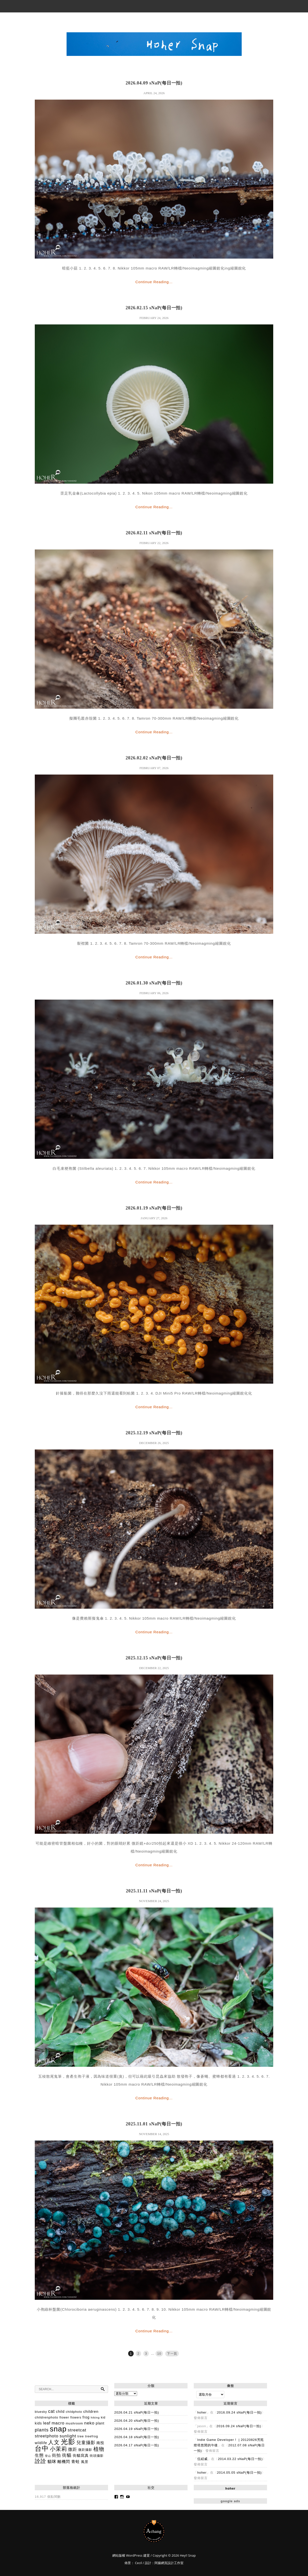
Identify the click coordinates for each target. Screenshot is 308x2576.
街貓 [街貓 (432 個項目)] (67, 2455)
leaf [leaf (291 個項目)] (46, 2423)
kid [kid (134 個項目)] (103, 2417)
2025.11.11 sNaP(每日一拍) (154, 1890)
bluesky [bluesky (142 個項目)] (41, 2412)
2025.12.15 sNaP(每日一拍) (154, 1657)
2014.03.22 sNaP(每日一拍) (240, 2459)
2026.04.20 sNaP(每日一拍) (136, 2420)
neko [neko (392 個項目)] (89, 2422)
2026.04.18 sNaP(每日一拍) (136, 2437)
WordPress (133, 2555)
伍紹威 (202, 2459)
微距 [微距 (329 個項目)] (72, 2449)
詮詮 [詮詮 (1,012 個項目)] (40, 2461)
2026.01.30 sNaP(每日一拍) (154, 982)
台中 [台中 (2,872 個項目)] (42, 2448)
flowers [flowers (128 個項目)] (75, 2417)
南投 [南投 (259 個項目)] (100, 2443)
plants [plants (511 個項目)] (42, 2429)
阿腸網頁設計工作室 (169, 2563)
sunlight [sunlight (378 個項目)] (68, 2435)
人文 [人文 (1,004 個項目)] (54, 2442)
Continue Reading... (154, 282)
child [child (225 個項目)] (60, 2412)
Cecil (138, 2563)
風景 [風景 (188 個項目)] (84, 2462)
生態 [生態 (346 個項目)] (39, 2455)
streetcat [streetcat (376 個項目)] (77, 2429)
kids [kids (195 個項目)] (38, 2423)
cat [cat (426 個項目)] (51, 2411)
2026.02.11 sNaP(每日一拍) (154, 532)
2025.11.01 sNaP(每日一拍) (154, 2123)
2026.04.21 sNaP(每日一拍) (136, 2412)
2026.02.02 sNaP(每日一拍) (154, 757)
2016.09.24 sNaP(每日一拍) (239, 2412)
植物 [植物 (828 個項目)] (98, 2449)
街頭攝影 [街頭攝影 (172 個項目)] (97, 2456)
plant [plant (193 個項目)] (100, 2423)
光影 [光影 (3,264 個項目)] (68, 2442)
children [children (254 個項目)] (90, 2411)
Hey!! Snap (154, 2531)
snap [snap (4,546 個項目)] (58, 2429)
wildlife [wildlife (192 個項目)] (41, 2443)
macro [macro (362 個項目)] (58, 2423)
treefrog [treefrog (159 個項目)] (91, 2436)
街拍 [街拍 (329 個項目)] (56, 2455)
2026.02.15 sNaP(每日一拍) (154, 307)
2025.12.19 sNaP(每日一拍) (154, 1432)
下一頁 (172, 2353)
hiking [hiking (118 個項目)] (95, 2417)
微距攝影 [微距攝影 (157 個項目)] (85, 2450)
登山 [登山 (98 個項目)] (48, 2455)
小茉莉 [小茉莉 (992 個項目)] (58, 2449)
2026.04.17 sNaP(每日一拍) (136, 2445)
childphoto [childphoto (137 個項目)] (74, 2412)
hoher (202, 2412)
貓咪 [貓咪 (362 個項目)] (51, 2461)
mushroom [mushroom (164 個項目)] (74, 2423)
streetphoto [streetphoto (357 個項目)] (46, 2436)
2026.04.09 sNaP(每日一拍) (154, 82)
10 (159, 2353)
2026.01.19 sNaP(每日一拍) (154, 1208)
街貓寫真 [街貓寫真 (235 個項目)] (81, 2456)
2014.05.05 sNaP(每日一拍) (239, 2472)
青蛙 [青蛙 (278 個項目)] (75, 2461)
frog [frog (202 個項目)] (85, 2417)
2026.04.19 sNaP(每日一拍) (136, 2429)
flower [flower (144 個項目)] (64, 2417)
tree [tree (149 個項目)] (80, 2436)
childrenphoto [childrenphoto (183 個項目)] (46, 2417)
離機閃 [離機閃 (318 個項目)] (63, 2461)
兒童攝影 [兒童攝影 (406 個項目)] (86, 2442)
